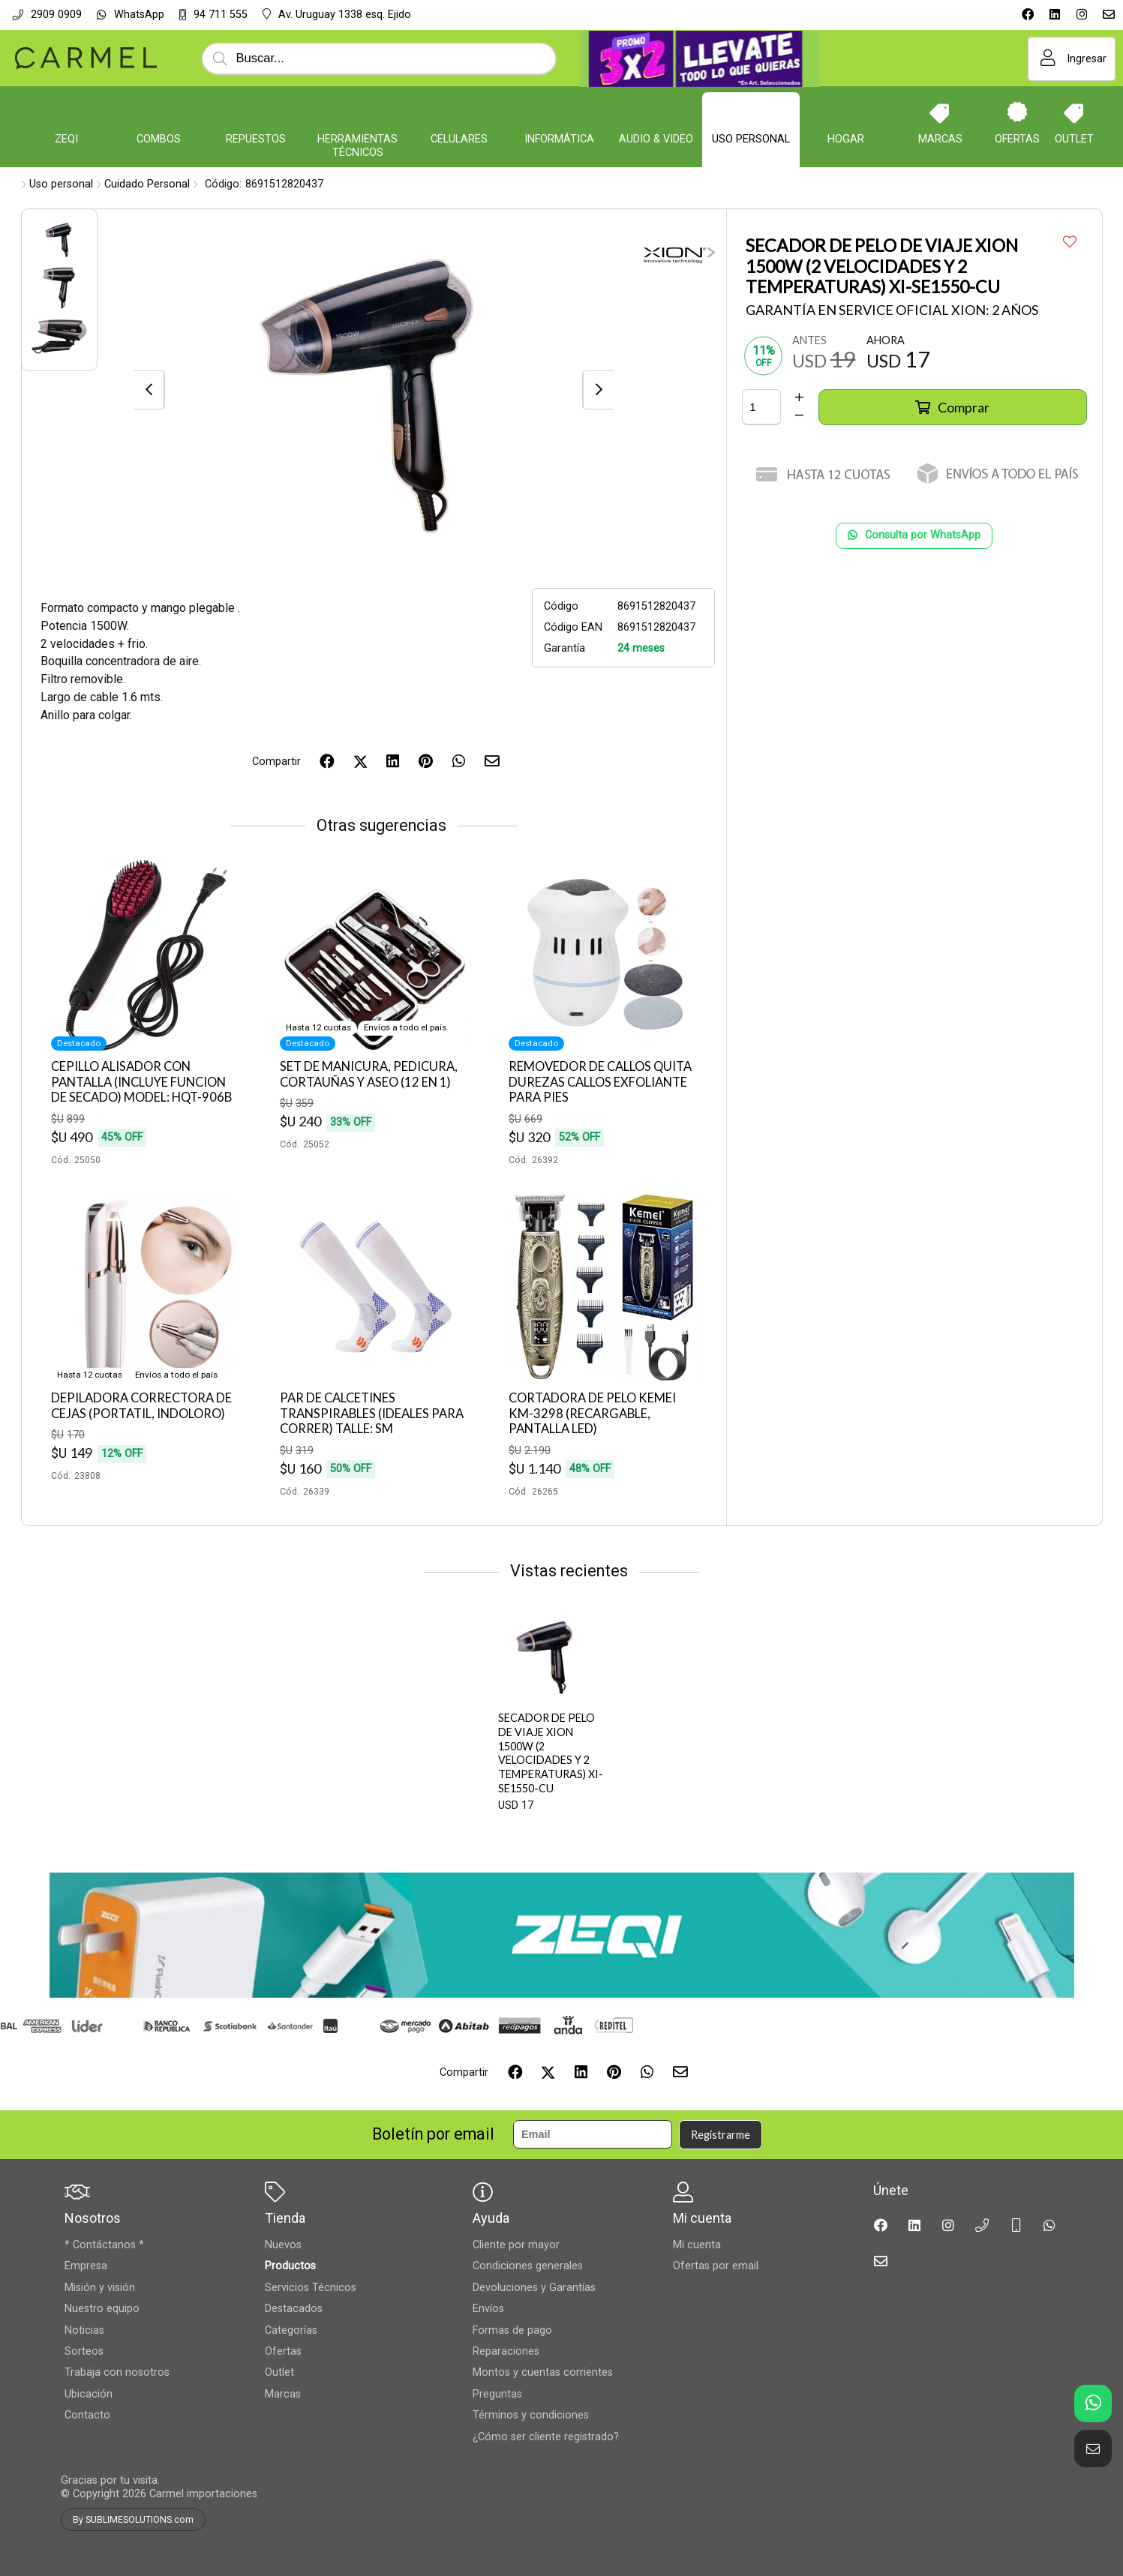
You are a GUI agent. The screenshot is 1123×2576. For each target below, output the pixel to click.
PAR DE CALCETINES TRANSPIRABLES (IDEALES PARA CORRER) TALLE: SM (372, 1413)
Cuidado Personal (147, 184)
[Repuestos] (256, 111)
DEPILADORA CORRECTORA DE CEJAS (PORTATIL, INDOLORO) (141, 1405)
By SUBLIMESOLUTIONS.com (133, 2520)
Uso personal (61, 184)
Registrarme (720, 2134)
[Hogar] (846, 111)
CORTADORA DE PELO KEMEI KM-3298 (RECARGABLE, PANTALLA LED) (592, 1413)
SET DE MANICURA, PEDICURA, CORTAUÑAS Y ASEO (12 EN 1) (369, 1074)
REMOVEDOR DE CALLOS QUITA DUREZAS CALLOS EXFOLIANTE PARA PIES (600, 1082)
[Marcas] (940, 111)
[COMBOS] (158, 111)
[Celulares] (459, 111)
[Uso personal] (751, 111)
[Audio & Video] (655, 111)
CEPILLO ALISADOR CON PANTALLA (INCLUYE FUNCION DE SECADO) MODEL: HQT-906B (141, 1082)
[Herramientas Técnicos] (358, 111)
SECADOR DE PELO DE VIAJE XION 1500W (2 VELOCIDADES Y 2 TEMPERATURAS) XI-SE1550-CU (550, 1753)
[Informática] (559, 111)
